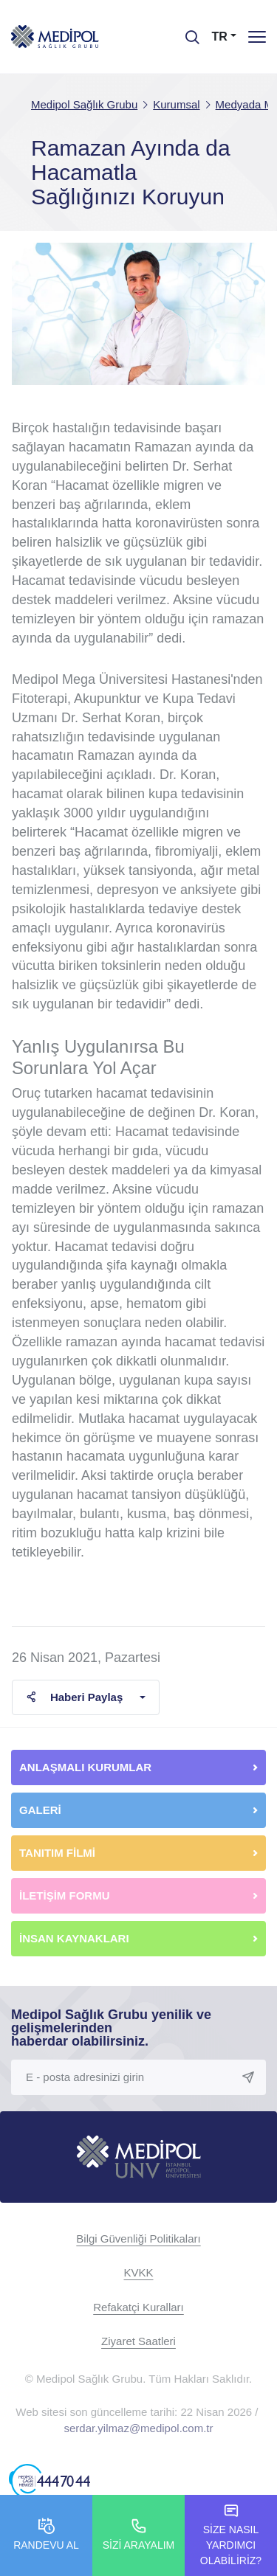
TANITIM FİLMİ (57, 1852)
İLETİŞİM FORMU (64, 1895)
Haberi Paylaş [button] (74, 1697)
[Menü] (257, 36)
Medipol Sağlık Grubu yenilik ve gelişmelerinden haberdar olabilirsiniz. (111, 2028)
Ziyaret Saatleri (138, 2341)
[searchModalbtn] (186, 31)
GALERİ (40, 1810)
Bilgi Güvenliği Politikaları (138, 2238)
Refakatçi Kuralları (138, 2307)
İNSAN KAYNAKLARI (75, 1938)
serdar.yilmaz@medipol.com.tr (138, 2428)
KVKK (138, 2272)
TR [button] (220, 36)
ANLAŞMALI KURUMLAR (85, 1767)
